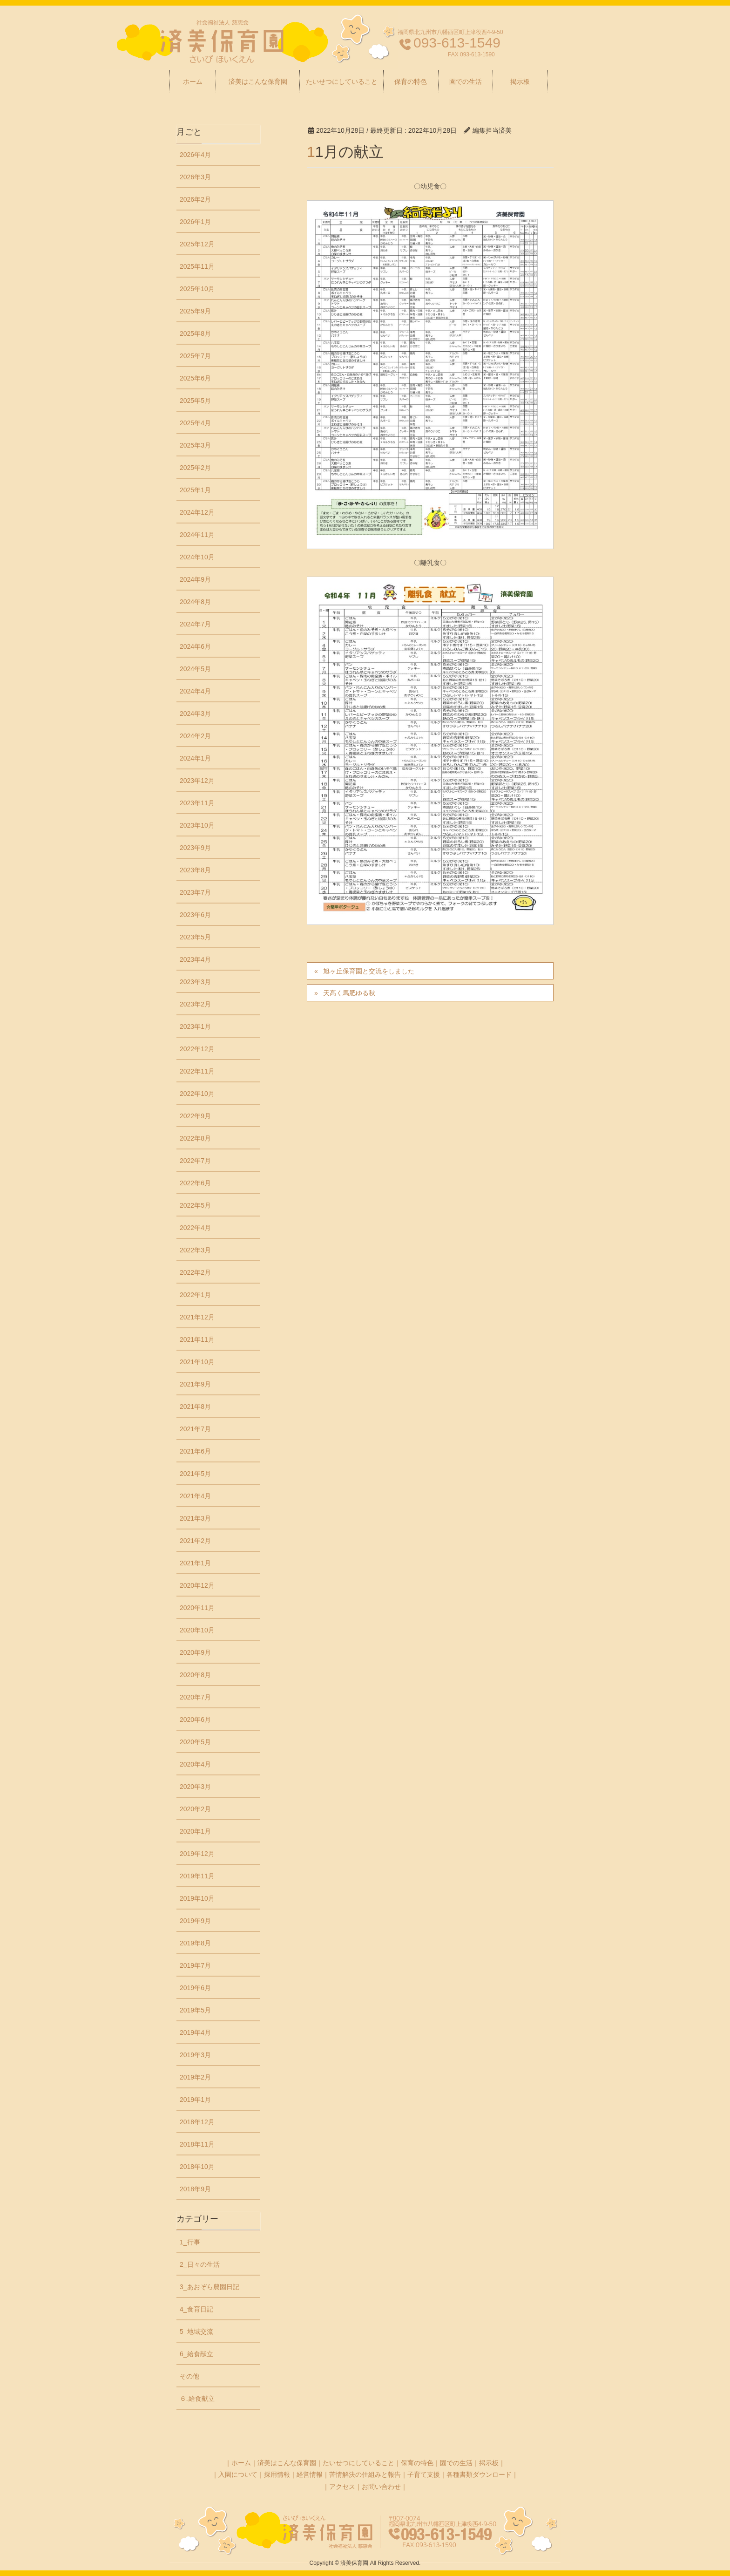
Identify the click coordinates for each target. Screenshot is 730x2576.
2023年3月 (195, 982)
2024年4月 (195, 691)
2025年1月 (195, 490)
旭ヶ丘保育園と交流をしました (368, 971)
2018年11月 (197, 2144)
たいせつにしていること (358, 2463)
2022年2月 (195, 1272)
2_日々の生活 (200, 2264)
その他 (189, 2376)
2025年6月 (195, 378)
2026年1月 (195, 221)
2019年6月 (195, 1987)
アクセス (342, 2486)
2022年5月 (195, 1205)
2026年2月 (195, 199)
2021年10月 (197, 1362)
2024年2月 (195, 736)
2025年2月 (195, 467)
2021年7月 (195, 1429)
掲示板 (489, 2463)
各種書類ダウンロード (479, 2474)
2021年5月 (195, 1473)
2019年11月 (197, 1876)
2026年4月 (195, 154)
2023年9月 (195, 847)
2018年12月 (197, 2122)
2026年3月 (195, 177)
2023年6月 (195, 914)
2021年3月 (195, 1518)
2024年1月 (195, 758)
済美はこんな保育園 (286, 2463)
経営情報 (310, 2474)
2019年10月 (197, 1898)
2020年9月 (195, 1652)
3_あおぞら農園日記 (209, 2287)
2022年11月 (197, 1071)
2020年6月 (195, 1719)
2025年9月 (195, 311)
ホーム (241, 2463)
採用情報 (277, 2474)
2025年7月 (195, 356)
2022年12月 (197, 1049)
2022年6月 (195, 1183)
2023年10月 (197, 825)
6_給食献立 (196, 2354)
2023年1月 (195, 1026)
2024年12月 (197, 512)
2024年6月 (195, 646)
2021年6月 (195, 1451)
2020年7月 (195, 1697)
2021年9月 (195, 1384)
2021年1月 (195, 1563)
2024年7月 (195, 624)
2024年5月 (195, 669)
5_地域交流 (196, 2331)
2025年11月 (197, 266)
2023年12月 (197, 780)
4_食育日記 (196, 2309)
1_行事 (190, 2242)
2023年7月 (195, 892)
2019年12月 (197, 1853)
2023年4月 (195, 959)
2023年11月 (197, 803)
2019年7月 (195, 1965)
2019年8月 (195, 1943)
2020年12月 (197, 1585)
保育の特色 (417, 2463)
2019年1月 (195, 2099)
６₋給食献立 (197, 2398)
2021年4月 (195, 1496)
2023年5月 (195, 937)
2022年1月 (195, 1294)
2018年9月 (195, 2189)
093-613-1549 (456, 42)
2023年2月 (195, 1004)
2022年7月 (195, 1160)
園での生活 (456, 2463)
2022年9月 (195, 1116)
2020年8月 (195, 1675)
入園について (237, 2474)
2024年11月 (197, 534)
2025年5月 (195, 400)
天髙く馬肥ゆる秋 (349, 993)
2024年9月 (195, 579)
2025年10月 (197, 288)
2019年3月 (195, 2055)
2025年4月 (195, 423)
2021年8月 (195, 1406)
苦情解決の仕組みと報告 (365, 2474)
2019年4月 (195, 2032)
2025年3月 (195, 445)
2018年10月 (197, 2166)
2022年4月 (195, 1227)
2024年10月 (197, 557)
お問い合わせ (381, 2486)
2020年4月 (195, 1764)
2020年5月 (195, 1742)
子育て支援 (423, 2474)
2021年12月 (197, 1317)
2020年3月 (195, 1786)
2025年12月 (197, 244)
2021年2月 (195, 1540)
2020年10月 (197, 1630)
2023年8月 (195, 870)
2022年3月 (195, 1250)
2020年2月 (195, 1809)
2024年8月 (195, 601)
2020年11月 (197, 1607)
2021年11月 (197, 1339)
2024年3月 (195, 713)
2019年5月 (195, 2010)
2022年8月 (195, 1138)
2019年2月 (195, 2077)
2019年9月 (195, 1920)
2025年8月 (195, 333)
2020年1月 (195, 1831)
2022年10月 (197, 1093)
